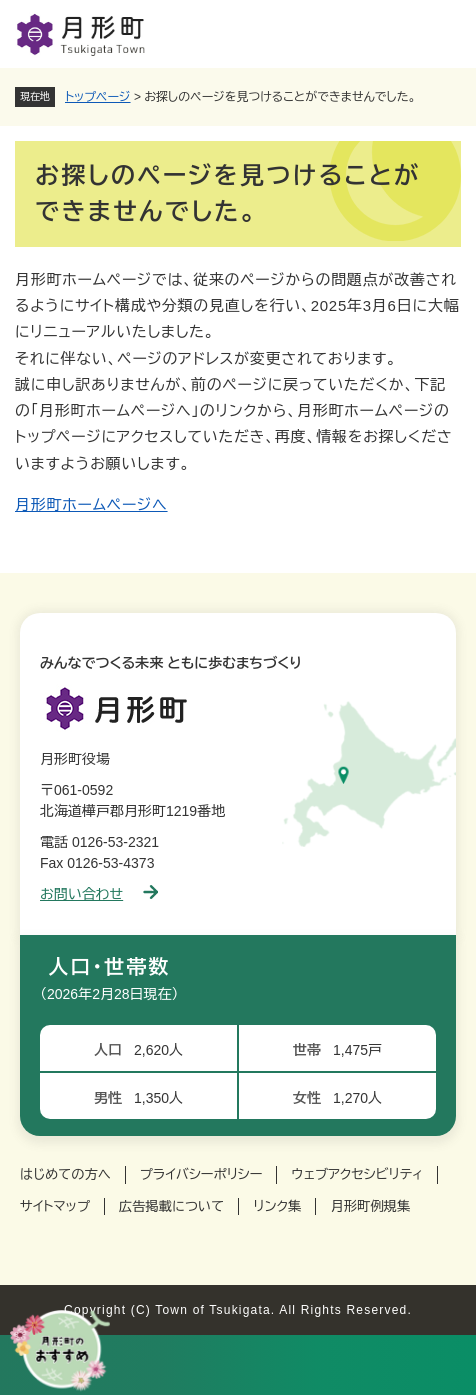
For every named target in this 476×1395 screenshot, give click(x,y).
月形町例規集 (370, 1206)
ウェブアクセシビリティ (357, 1174)
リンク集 (277, 1206)
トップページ (98, 97)
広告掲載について (171, 1206)
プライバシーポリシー (201, 1174)
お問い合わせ (99, 894)
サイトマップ (55, 1206)
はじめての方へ (65, 1174)
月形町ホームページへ (91, 504)
